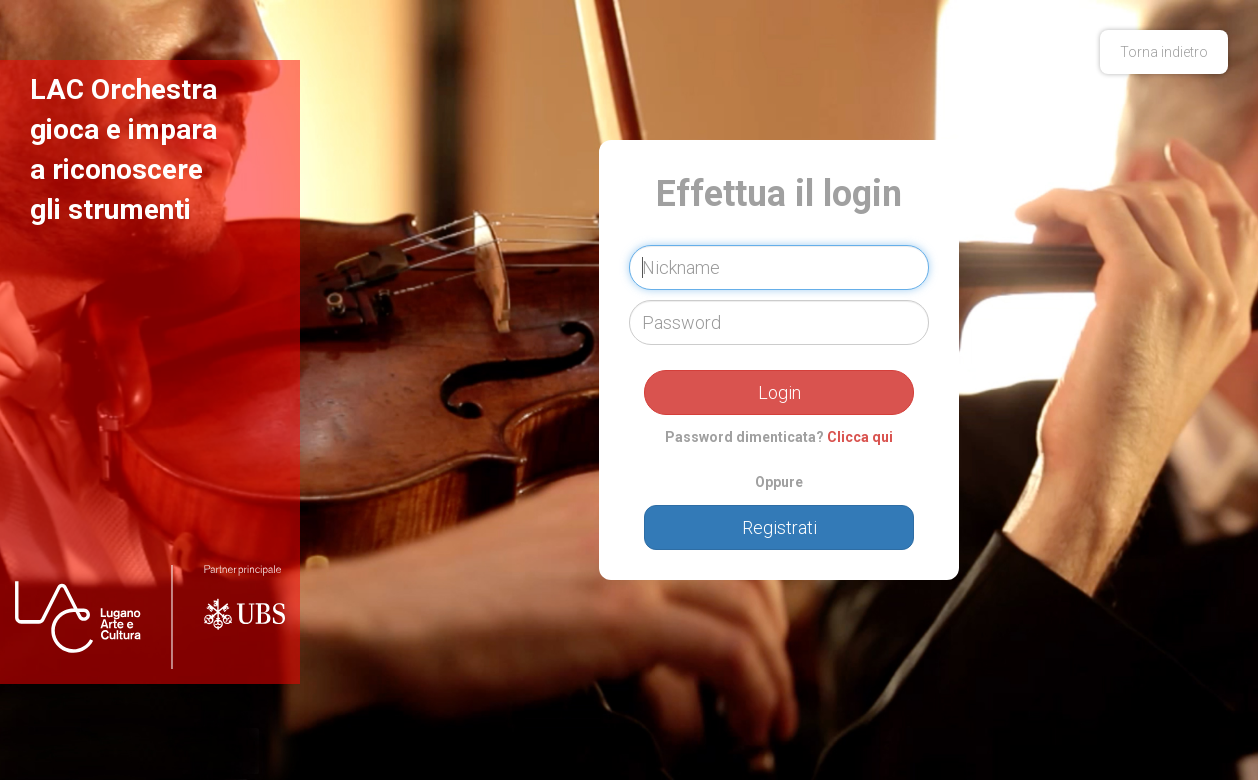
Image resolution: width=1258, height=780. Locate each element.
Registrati (779, 527)
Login (779, 392)
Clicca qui (860, 437)
